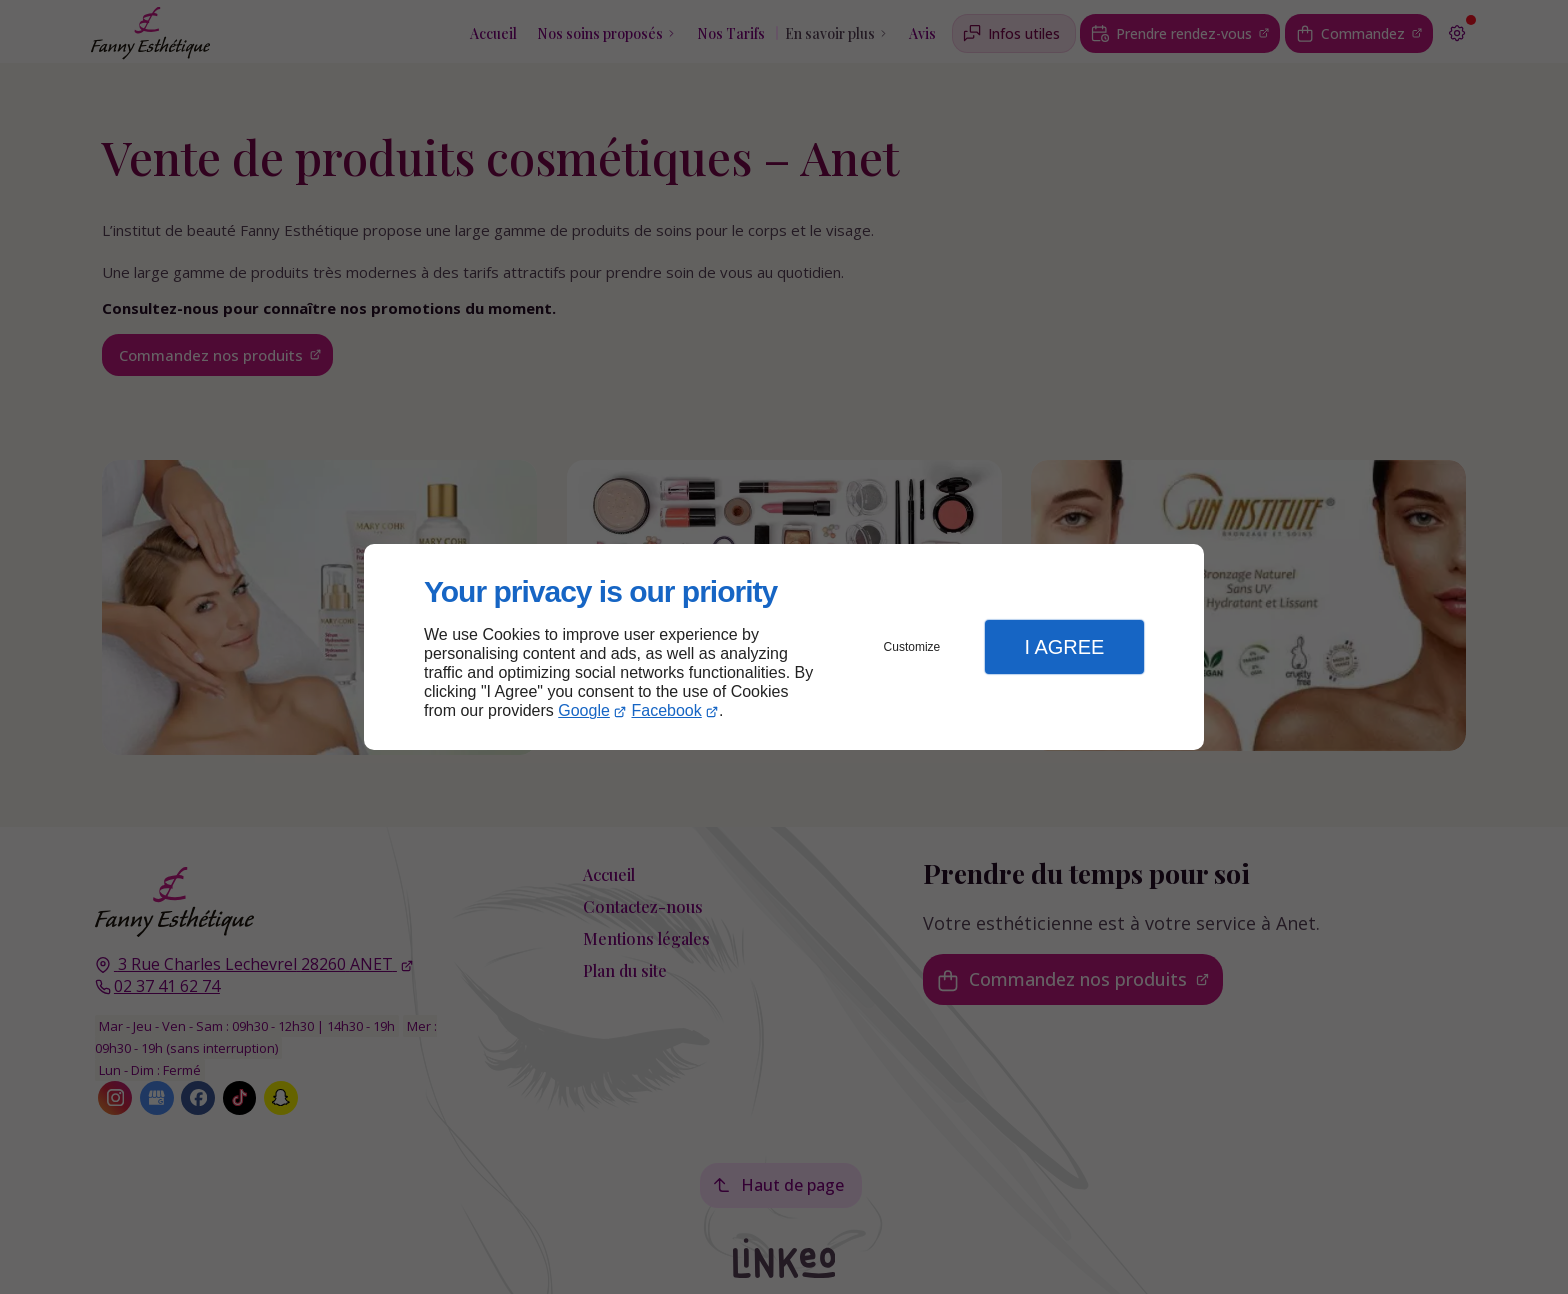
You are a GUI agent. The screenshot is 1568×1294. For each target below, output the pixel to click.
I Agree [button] (1064, 647)
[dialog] (784, 647)
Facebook (667, 710)
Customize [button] (912, 647)
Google (584, 710)
